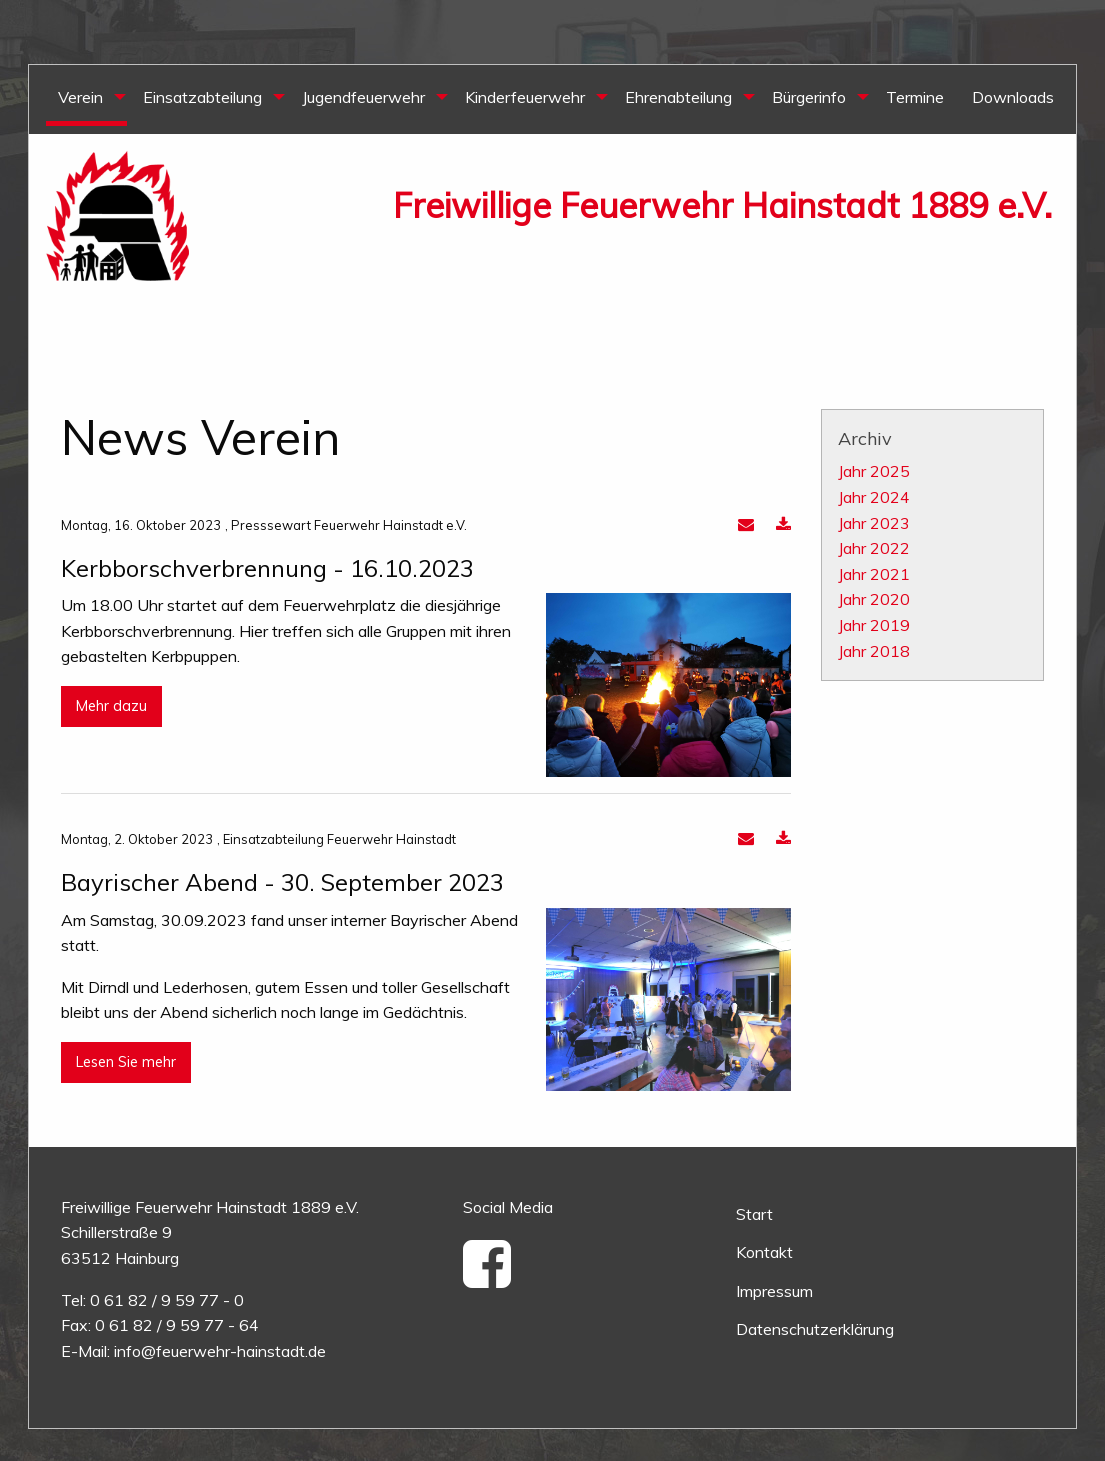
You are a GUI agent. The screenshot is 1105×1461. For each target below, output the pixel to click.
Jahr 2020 (874, 599)
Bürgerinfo (809, 97)
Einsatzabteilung (202, 97)
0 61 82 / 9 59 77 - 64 (177, 1325)
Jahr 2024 (874, 497)
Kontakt (764, 1252)
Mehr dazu (111, 706)
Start (754, 1214)
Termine (915, 97)
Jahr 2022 (874, 548)
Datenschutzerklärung (815, 1329)
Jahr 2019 (874, 625)
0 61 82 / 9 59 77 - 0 (167, 1300)
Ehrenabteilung (678, 97)
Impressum (774, 1291)
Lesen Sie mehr (126, 1062)
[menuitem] (86, 99)
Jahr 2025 (874, 471)
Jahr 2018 (874, 651)
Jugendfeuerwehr (363, 97)
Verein (80, 97)
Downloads (1013, 97)
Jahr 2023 (874, 523)
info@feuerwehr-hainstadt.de (220, 1351)
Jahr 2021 (874, 574)
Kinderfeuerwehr (525, 97)
